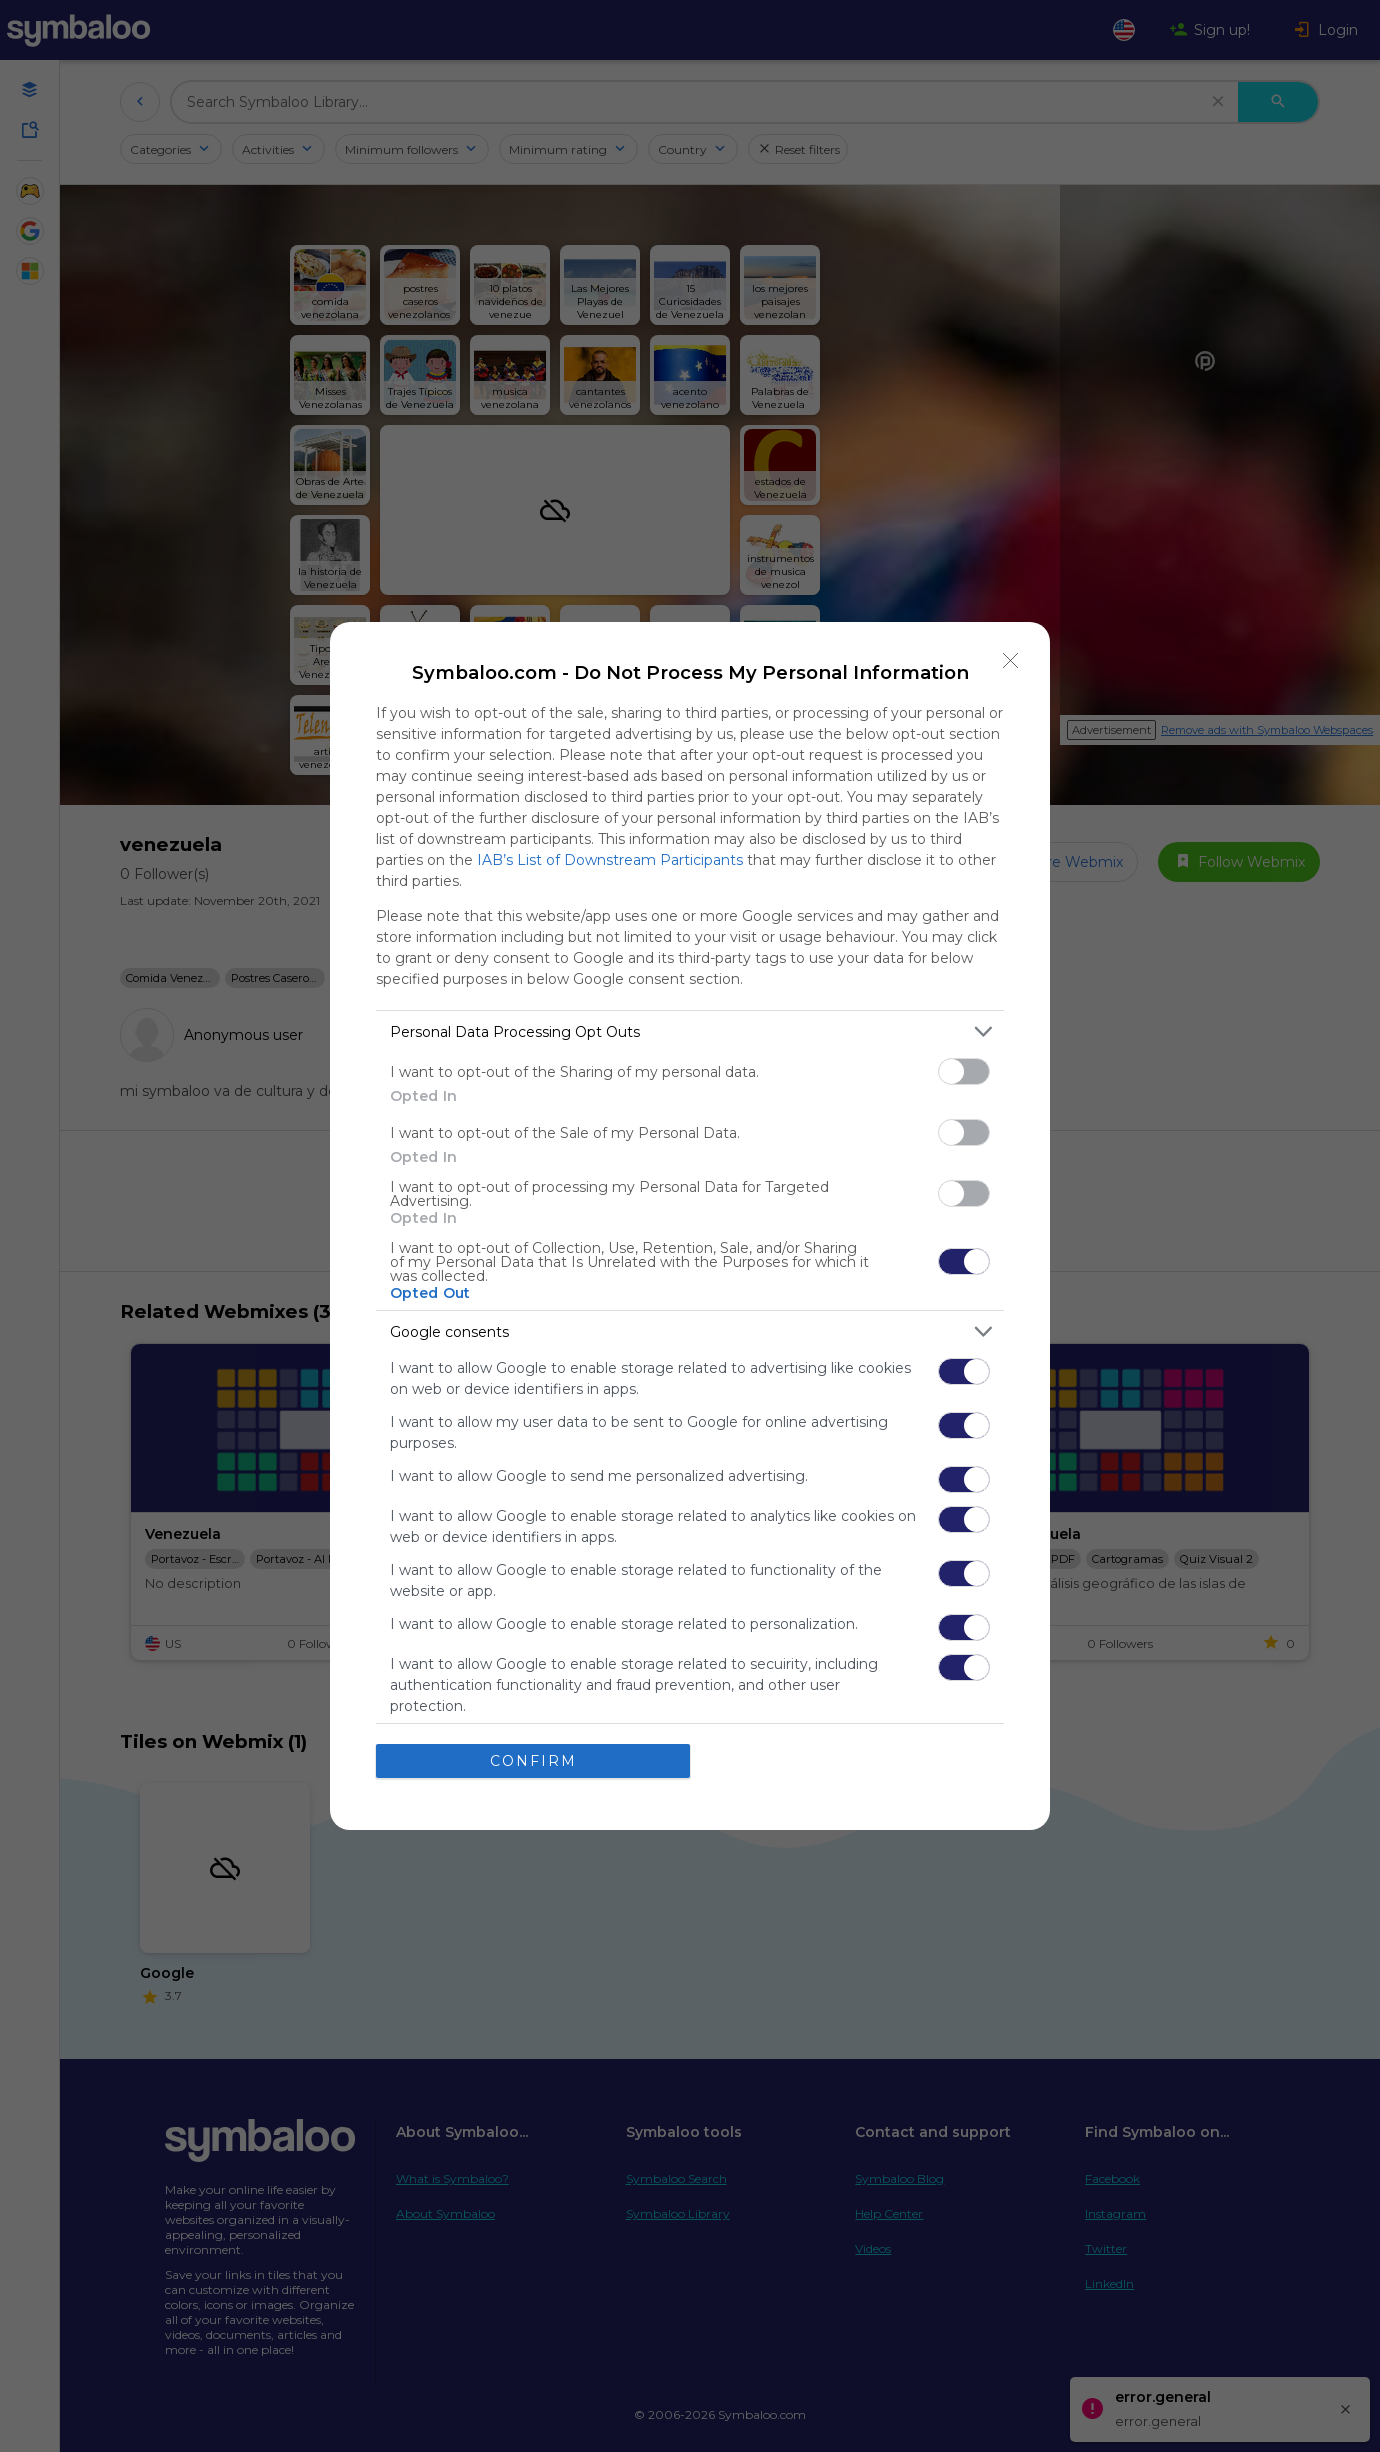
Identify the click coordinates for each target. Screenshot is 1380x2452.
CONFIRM (533, 1761)
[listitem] (690, 1031)
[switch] (964, 1071)
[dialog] (690, 1226)
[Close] (1011, 661)
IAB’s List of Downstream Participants (610, 860)
